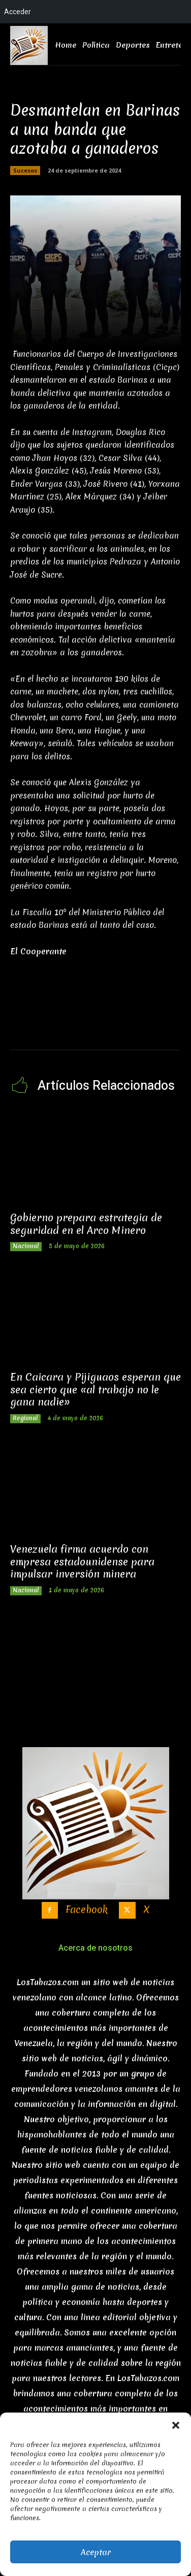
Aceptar (96, 2552)
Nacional (26, 1246)
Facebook (87, 1909)
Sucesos (25, 170)
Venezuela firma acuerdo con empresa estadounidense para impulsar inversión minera (82, 1561)
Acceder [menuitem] (17, 12)
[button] (176, 2425)
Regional (25, 1418)
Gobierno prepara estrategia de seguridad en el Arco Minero (86, 1224)
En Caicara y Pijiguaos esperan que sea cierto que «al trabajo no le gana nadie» (95, 1389)
